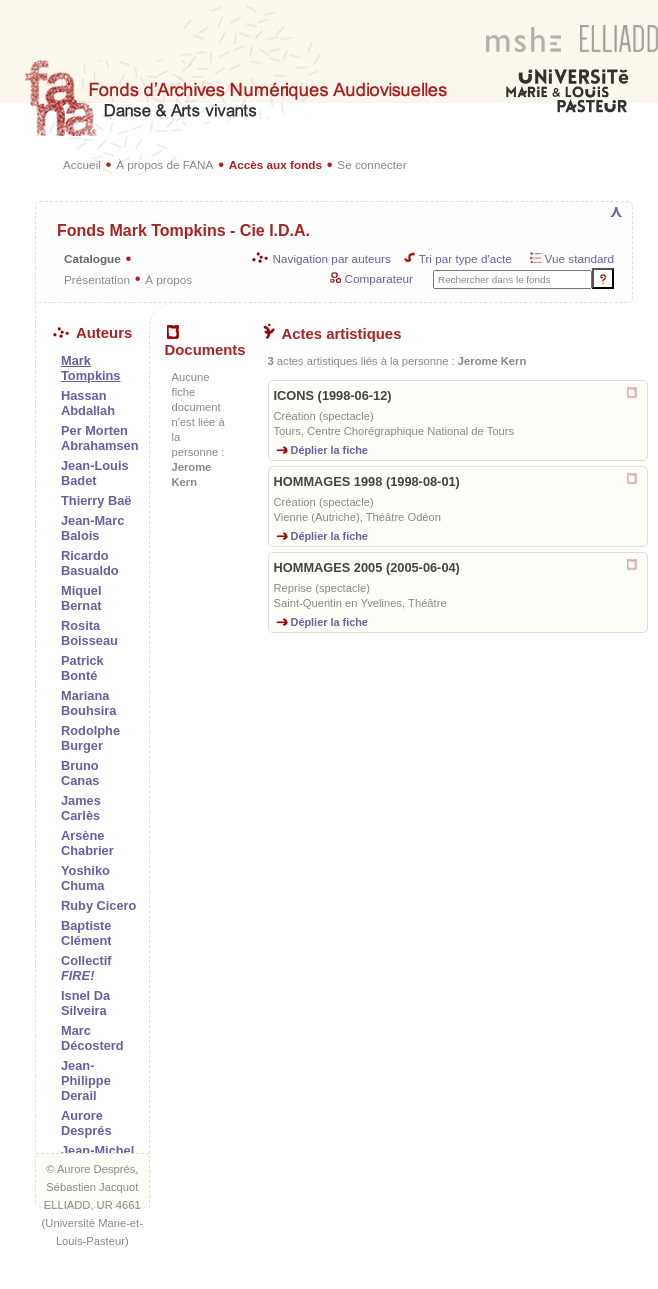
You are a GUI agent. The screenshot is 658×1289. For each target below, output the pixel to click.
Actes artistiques (332, 334)
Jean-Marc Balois (92, 528)
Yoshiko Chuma (85, 878)
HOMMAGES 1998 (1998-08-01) (367, 481)
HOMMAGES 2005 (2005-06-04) (367, 567)
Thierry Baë (96, 500)
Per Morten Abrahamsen (100, 438)
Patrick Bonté (82, 668)
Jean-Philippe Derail (86, 1080)
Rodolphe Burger (90, 738)
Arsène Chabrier (87, 843)
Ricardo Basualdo (90, 563)
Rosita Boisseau (89, 633)
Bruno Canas (80, 773)
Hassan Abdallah (88, 403)
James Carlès (81, 808)
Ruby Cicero (98, 905)
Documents (205, 342)
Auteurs (92, 333)
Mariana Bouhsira (88, 703)
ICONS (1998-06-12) (333, 395)
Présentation (97, 279)
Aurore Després (86, 1123)
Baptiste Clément (86, 933)
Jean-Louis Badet (95, 473)
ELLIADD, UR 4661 (92, 1205)
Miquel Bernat (81, 598)
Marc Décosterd (92, 1038)
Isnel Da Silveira (85, 1003)
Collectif (86, 968)
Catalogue (92, 258)
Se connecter (371, 164)
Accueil (82, 164)
